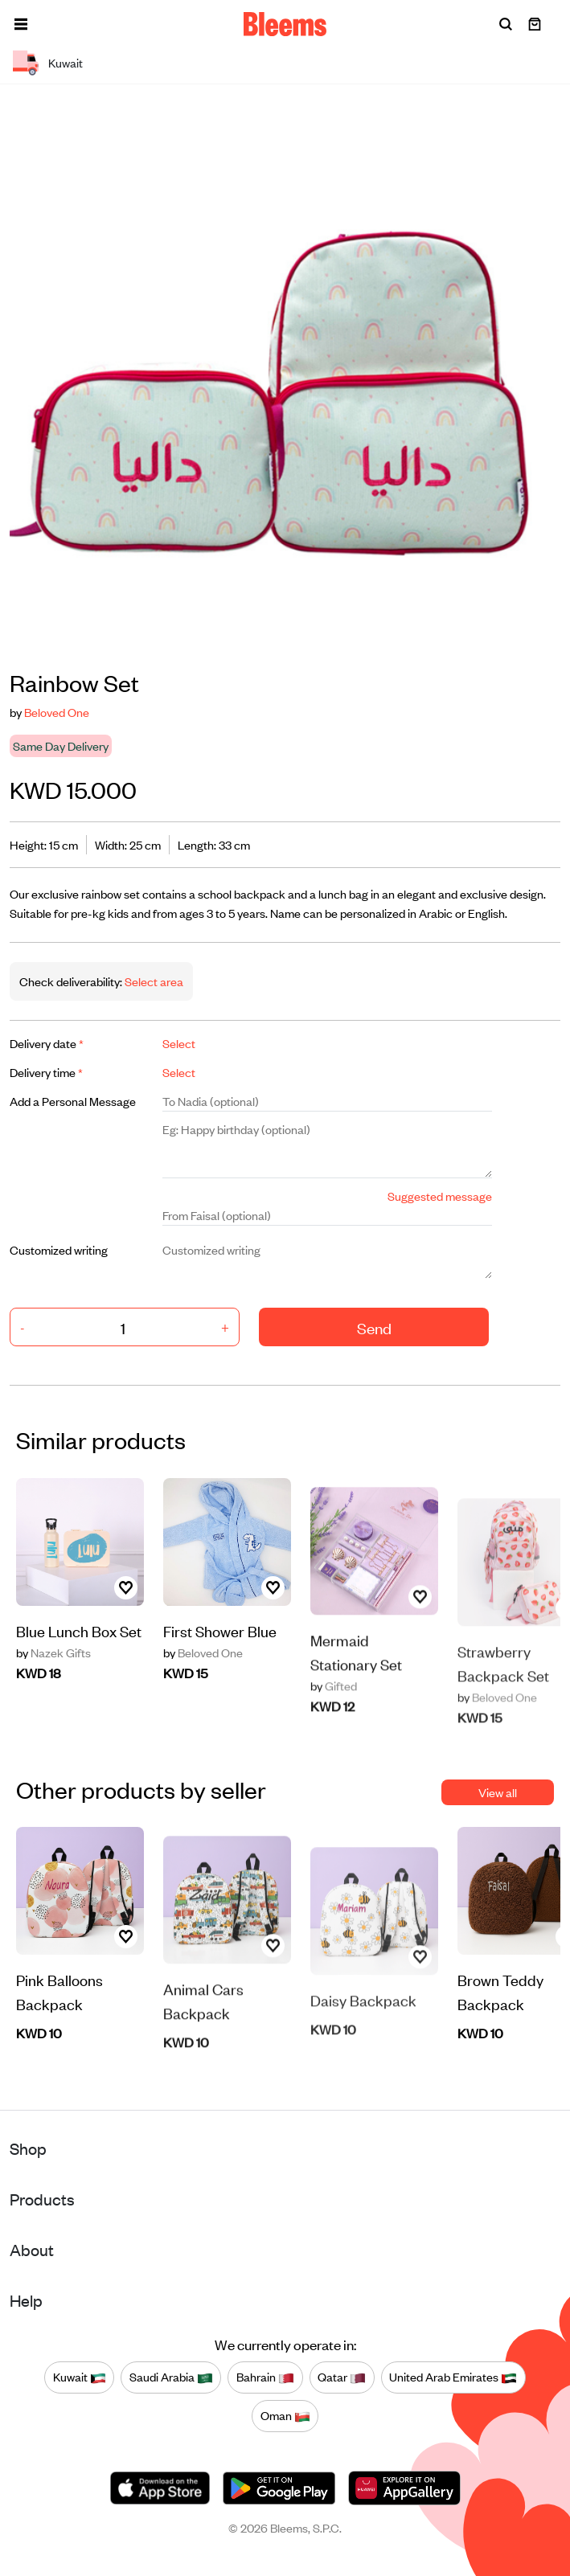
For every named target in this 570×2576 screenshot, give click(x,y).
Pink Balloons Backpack (59, 2056)
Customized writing (59, 1249)
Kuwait (79, 2377)
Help (26, 2300)
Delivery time (46, 1071)
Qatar (342, 2377)
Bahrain (265, 2377)
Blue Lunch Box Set (78, 1657)
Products (42, 2198)
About (32, 2249)
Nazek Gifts (53, 1679)
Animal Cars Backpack (203, 2062)
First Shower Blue (220, 1695)
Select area (152, 981)
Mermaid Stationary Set (356, 1712)
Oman (285, 2416)
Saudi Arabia (171, 2377)
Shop (28, 2148)
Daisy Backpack (363, 2047)
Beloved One (56, 711)
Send (374, 1327)
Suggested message (440, 1195)
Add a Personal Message (73, 1100)
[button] (21, 24)
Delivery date (47, 1042)
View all (497, 1792)
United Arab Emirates (453, 2377)
